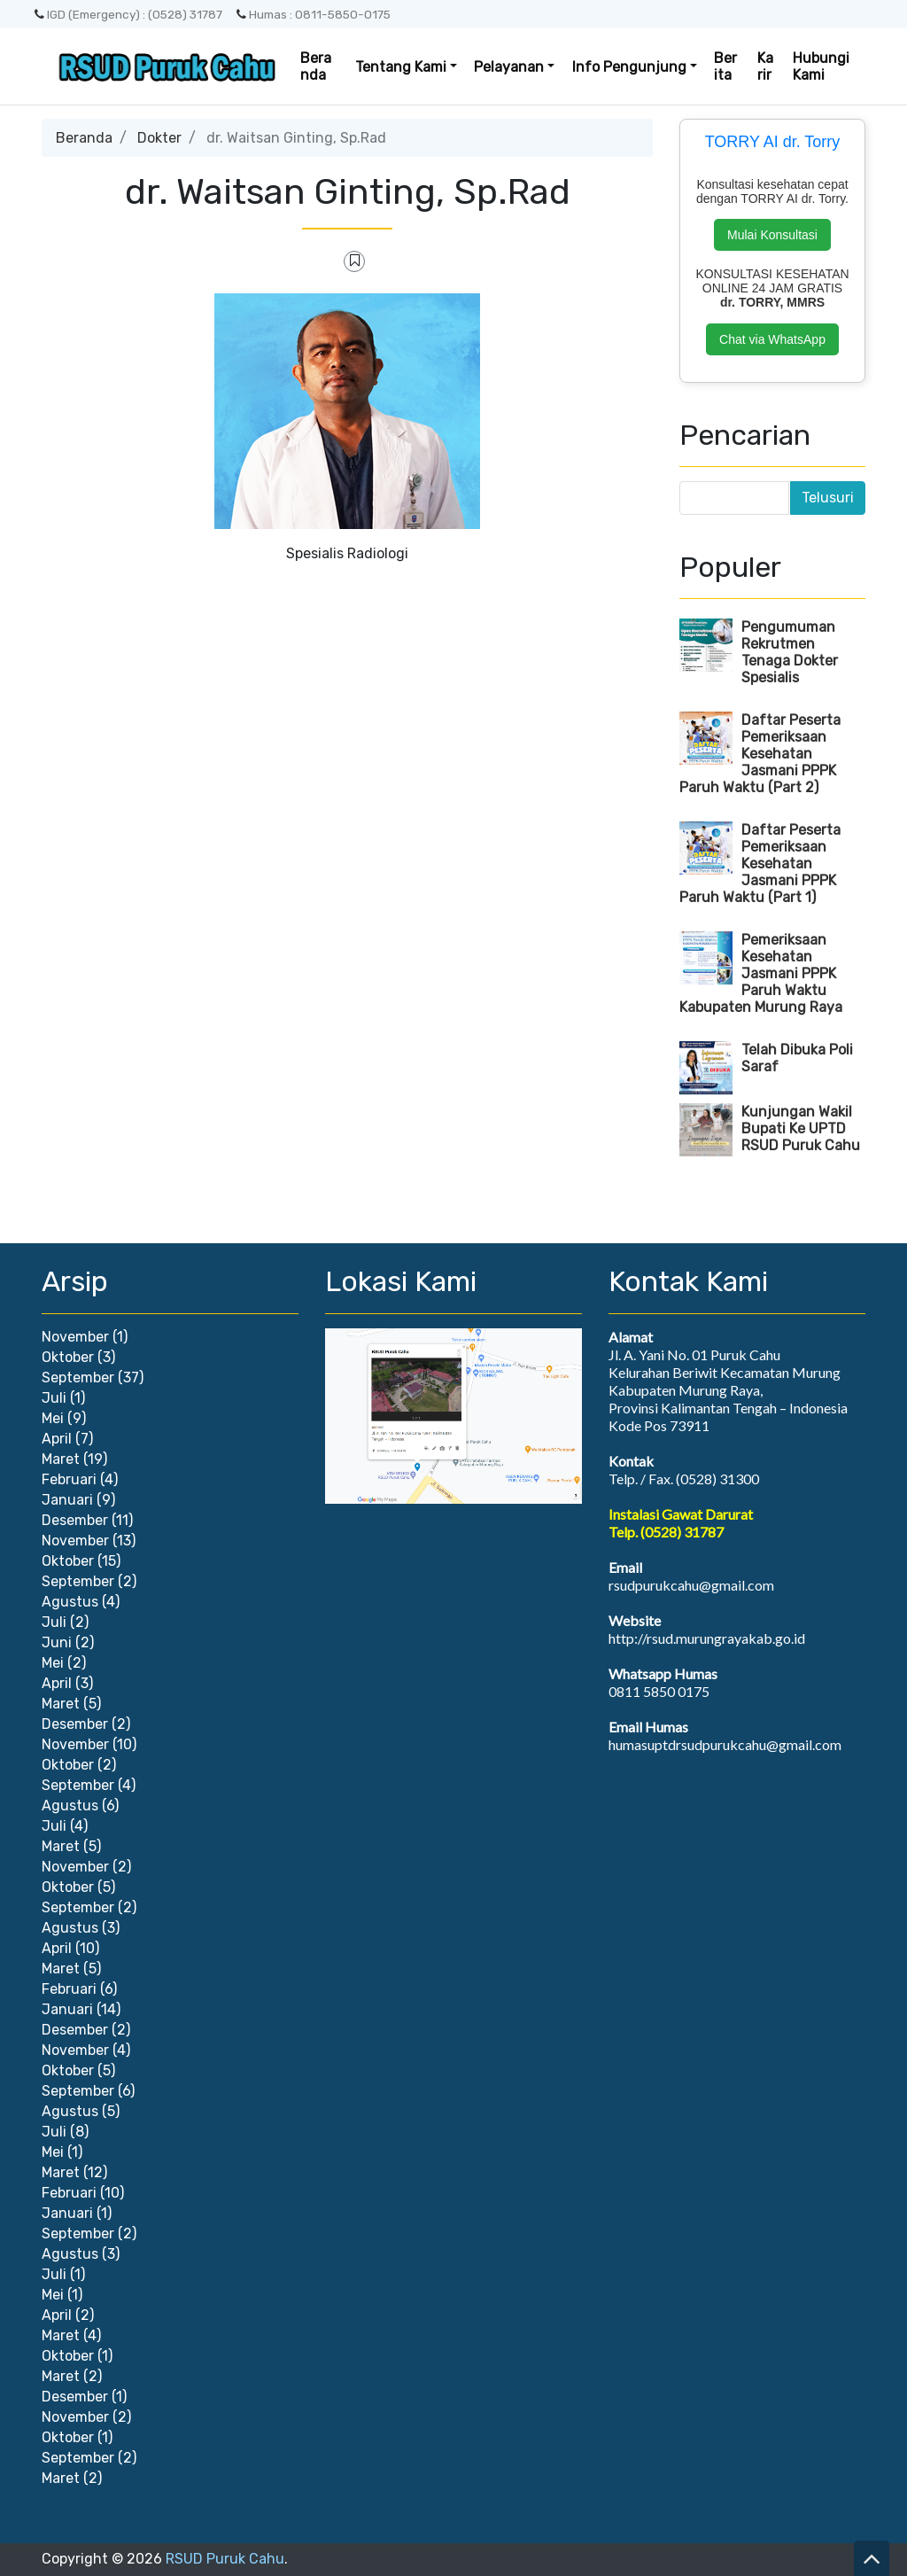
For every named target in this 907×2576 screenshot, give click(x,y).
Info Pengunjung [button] (629, 66)
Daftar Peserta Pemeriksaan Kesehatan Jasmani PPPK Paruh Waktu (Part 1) (760, 863)
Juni (57, 1642)
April (57, 1438)
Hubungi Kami (821, 66)
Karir (765, 66)
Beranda (315, 66)
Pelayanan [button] (509, 66)
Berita (725, 66)
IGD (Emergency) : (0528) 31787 (128, 14)
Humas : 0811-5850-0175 (313, 14)
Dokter (159, 137)
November (75, 1336)
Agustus (70, 1601)
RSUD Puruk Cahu (225, 2558)
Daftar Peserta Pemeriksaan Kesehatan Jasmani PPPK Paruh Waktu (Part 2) (760, 754)
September (78, 1377)
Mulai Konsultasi (772, 235)
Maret (61, 1459)
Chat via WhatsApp (772, 339)
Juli (54, 1397)
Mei (53, 1418)
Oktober (68, 1357)
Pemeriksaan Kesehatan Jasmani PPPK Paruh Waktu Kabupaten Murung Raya (760, 973)
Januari (67, 1499)
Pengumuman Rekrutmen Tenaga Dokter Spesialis (789, 652)
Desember (75, 1520)
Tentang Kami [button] (400, 66)
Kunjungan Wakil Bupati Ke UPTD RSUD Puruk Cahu (800, 1128)
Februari (69, 1479)
